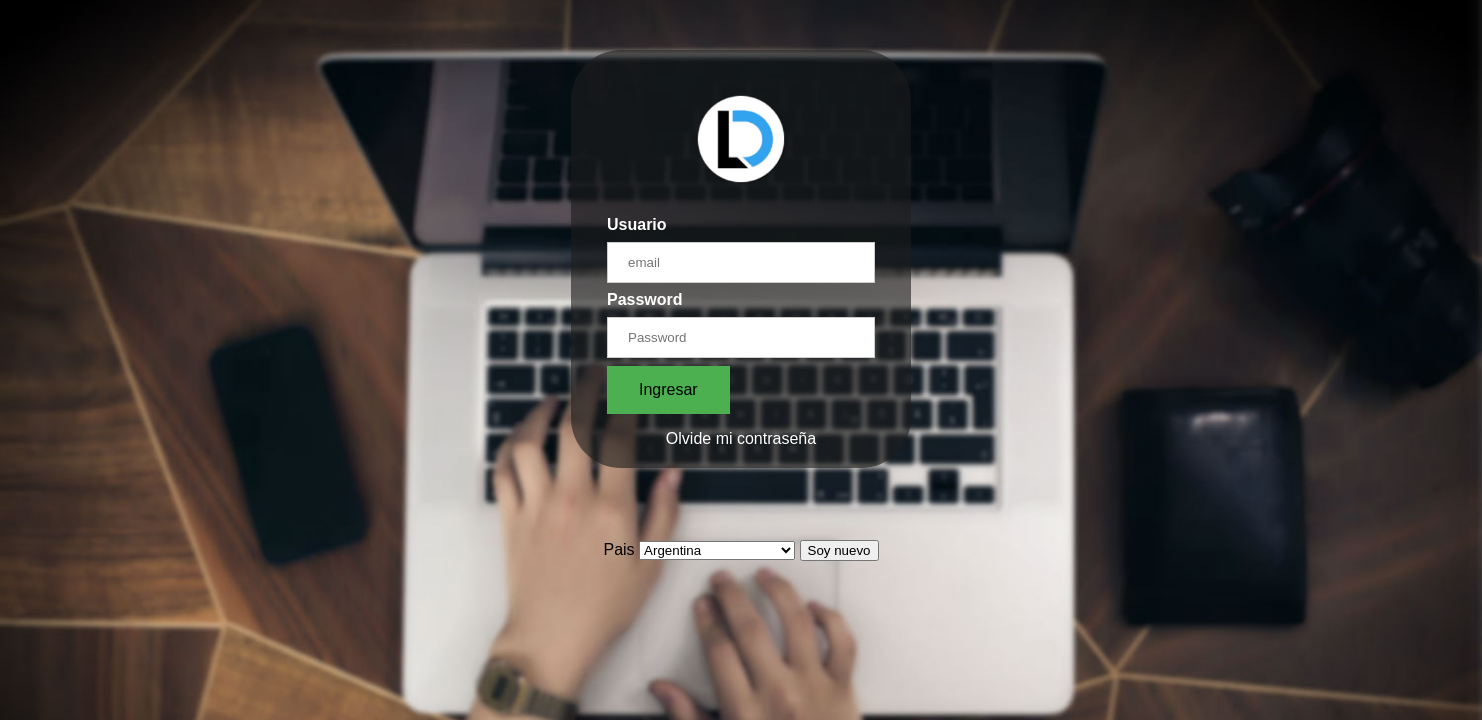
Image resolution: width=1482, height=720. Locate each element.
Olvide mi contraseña (741, 438)
